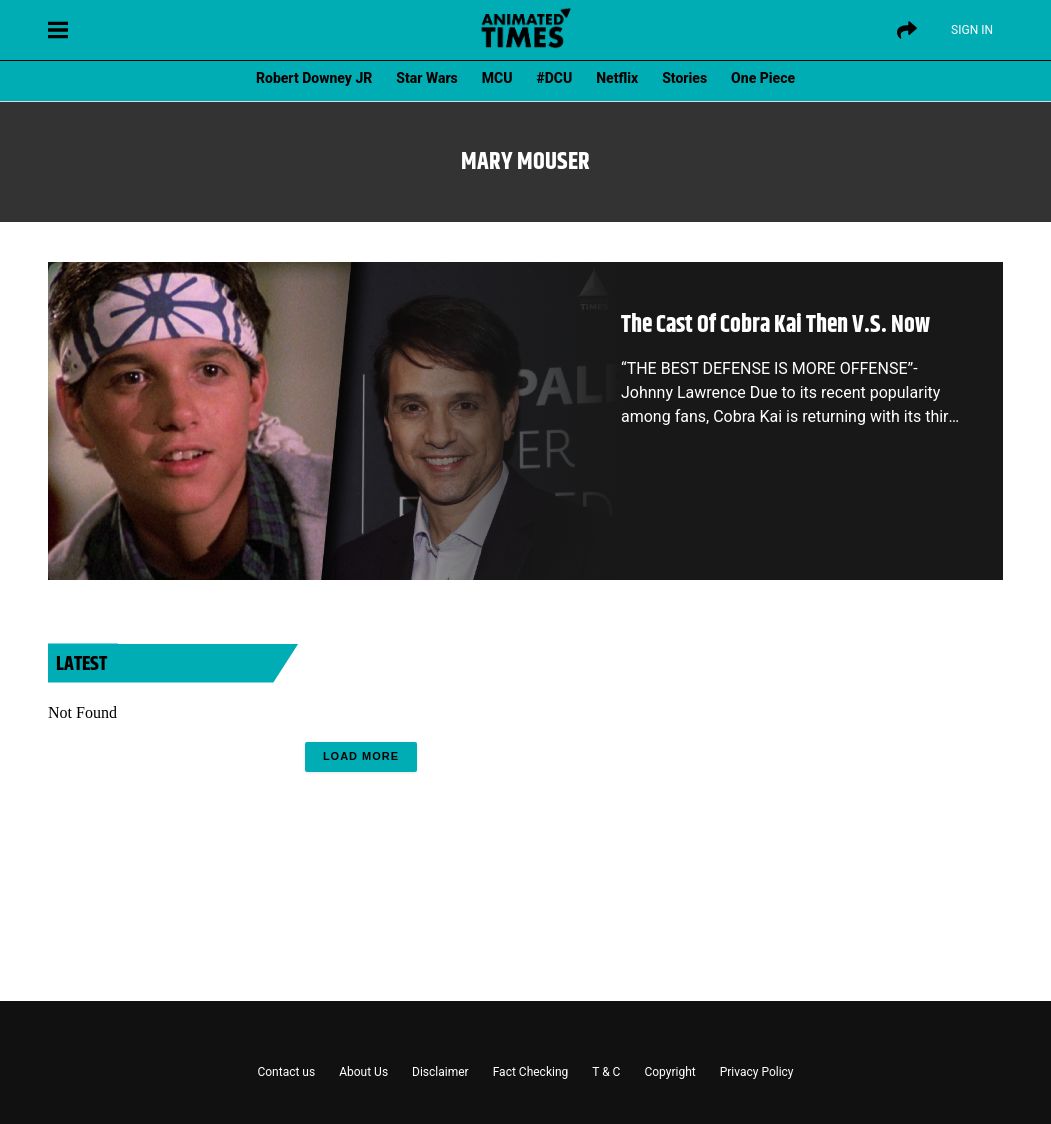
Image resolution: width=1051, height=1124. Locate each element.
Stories (684, 78)
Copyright (669, 1072)
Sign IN (972, 30)
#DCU (555, 78)
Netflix (617, 78)
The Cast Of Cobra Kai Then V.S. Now (775, 325)
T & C (606, 1072)
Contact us (286, 1072)
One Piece (763, 78)
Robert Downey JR (314, 78)
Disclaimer (440, 1072)
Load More (361, 756)
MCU (497, 78)
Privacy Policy (757, 1072)
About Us (363, 1072)
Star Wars (426, 78)
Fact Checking (531, 1072)
